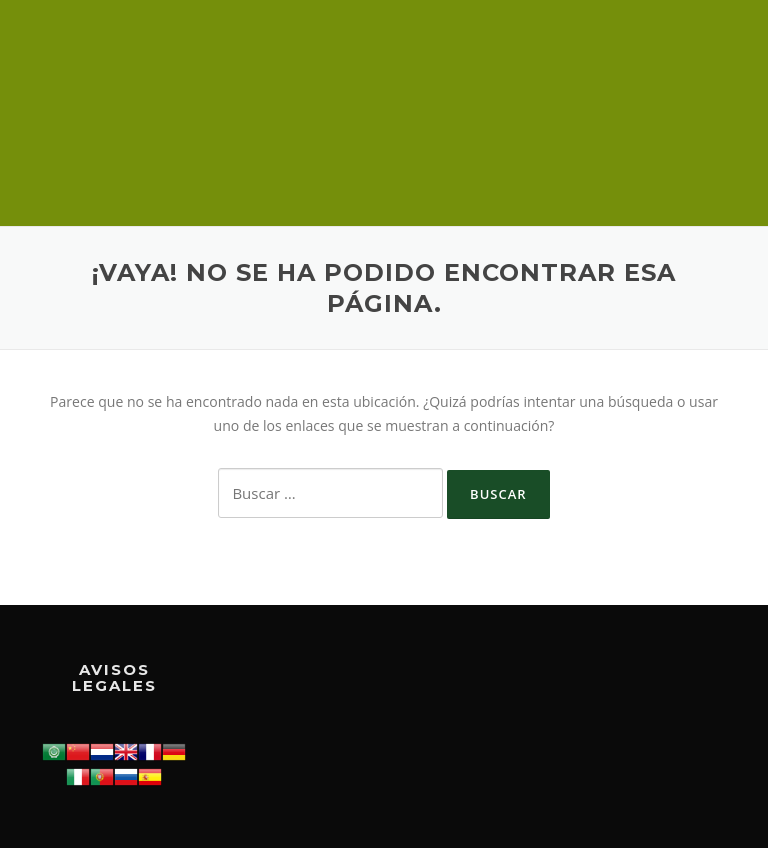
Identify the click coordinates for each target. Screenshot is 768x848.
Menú (712, 42)
